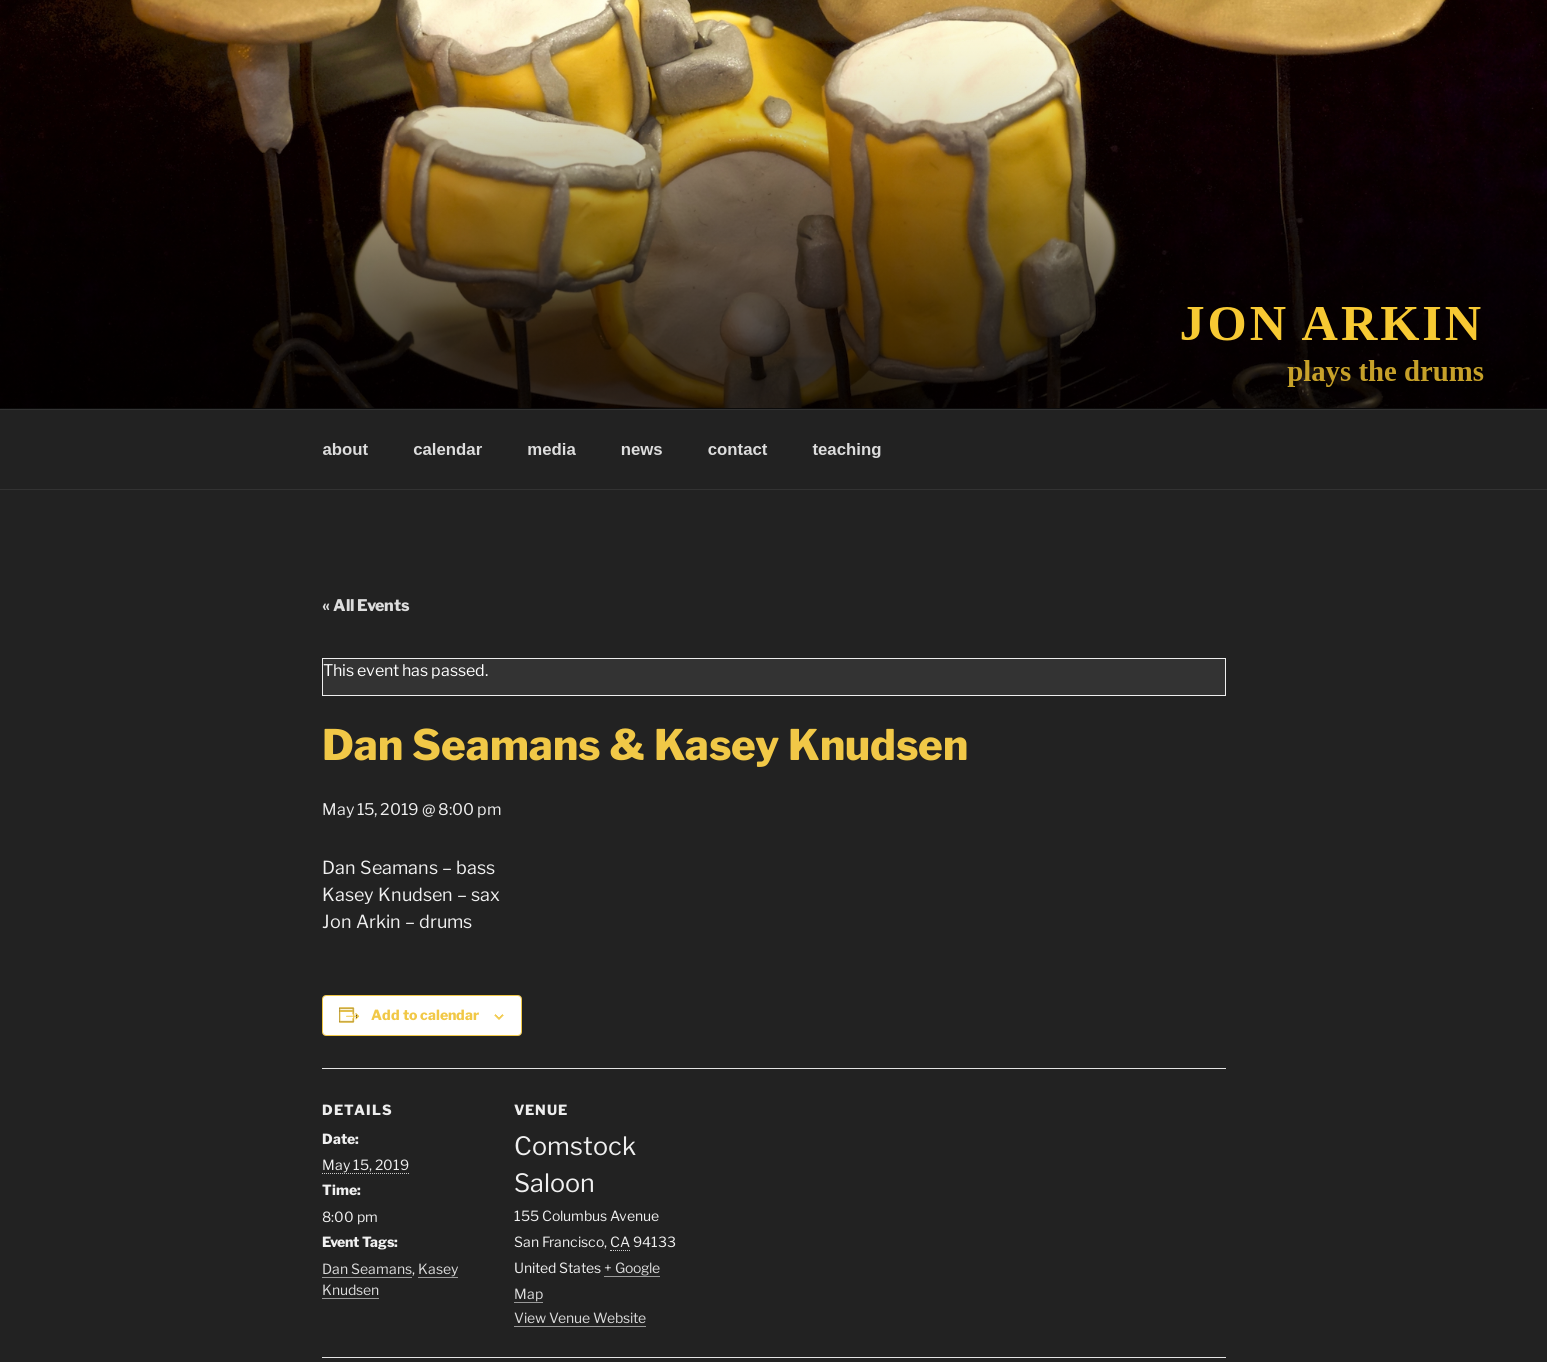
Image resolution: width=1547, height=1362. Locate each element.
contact (738, 449)
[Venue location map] (811, 1206)
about (346, 449)
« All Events (366, 605)
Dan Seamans (367, 1268)
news (642, 449)
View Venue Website (580, 1317)
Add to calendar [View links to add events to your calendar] (425, 1014)
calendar (447, 449)
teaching (846, 449)
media (551, 449)
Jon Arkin (1332, 323)
